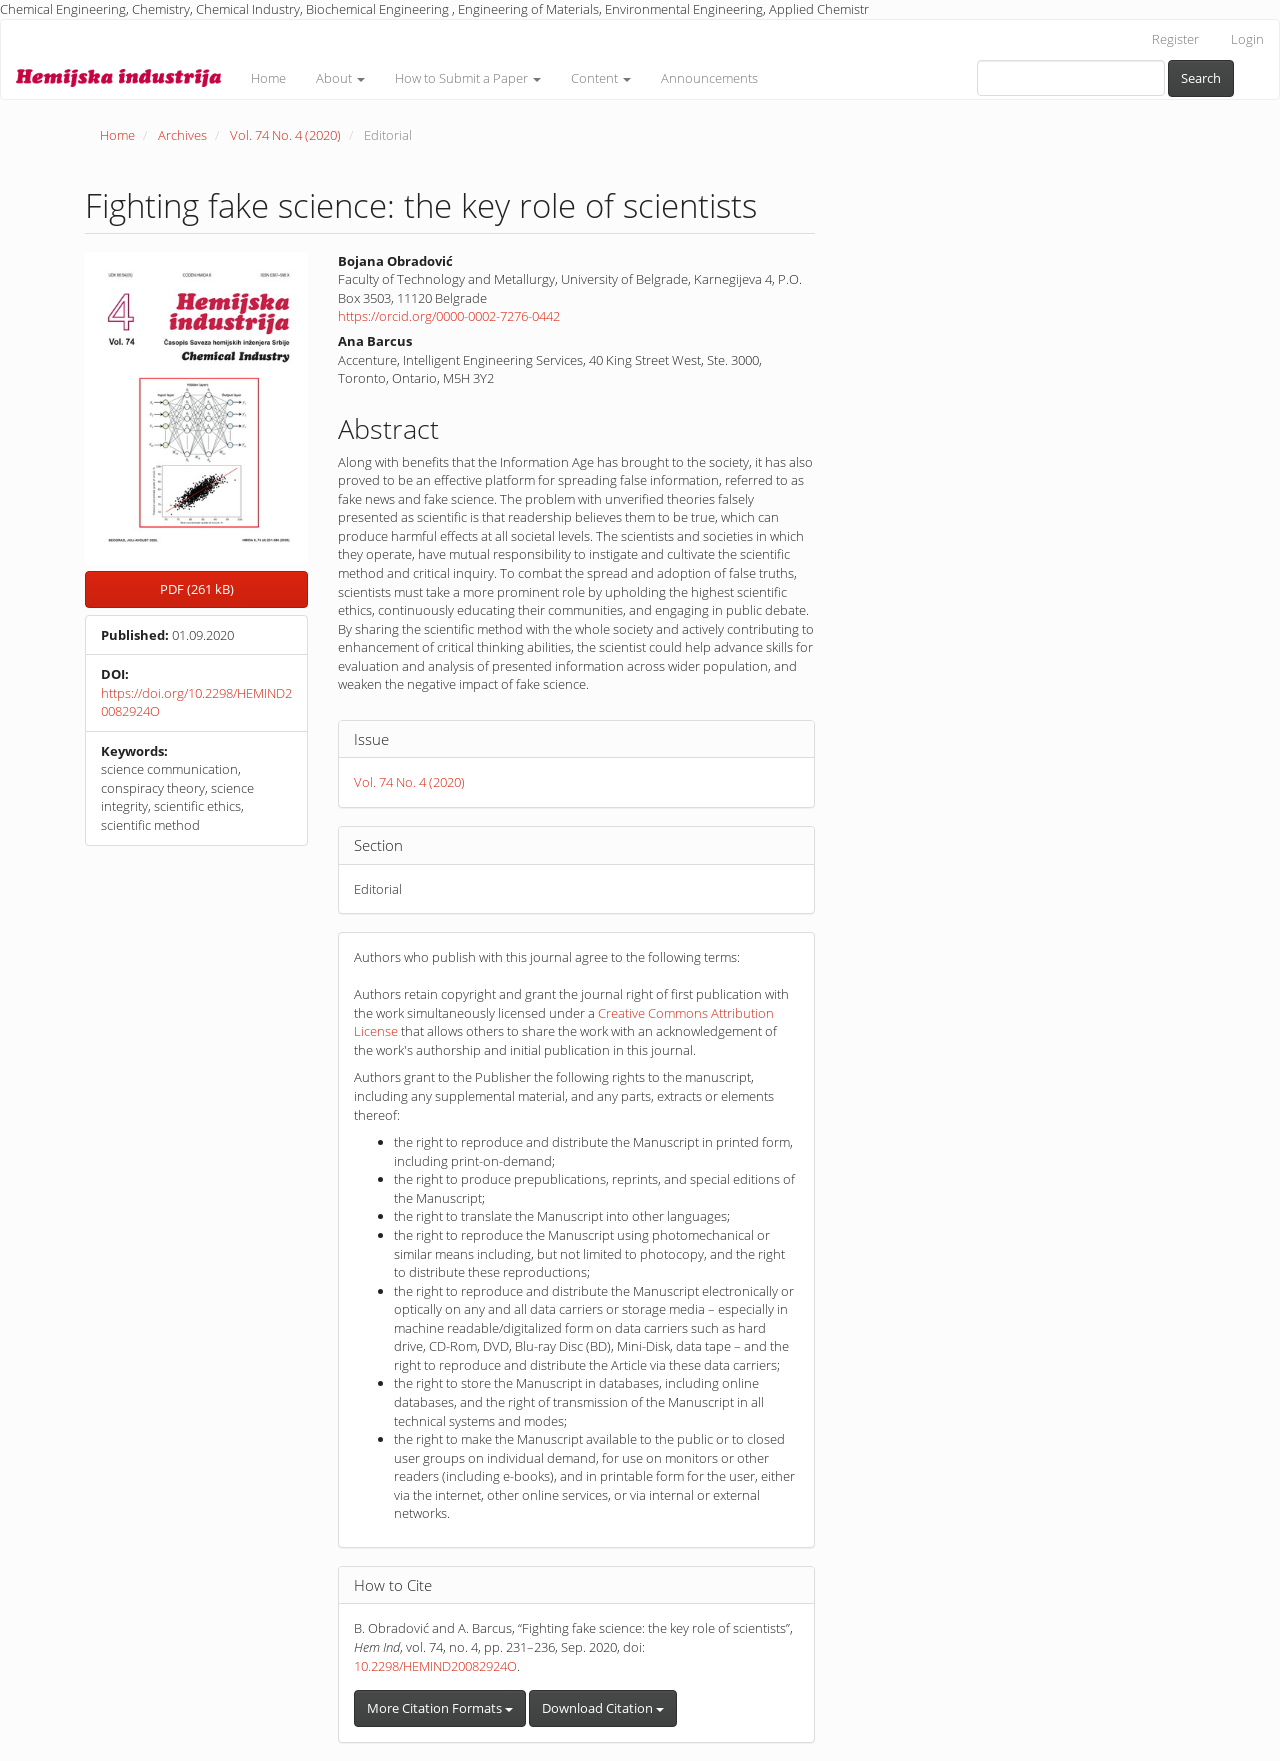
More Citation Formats (440, 1708)
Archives (182, 135)
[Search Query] (1071, 78)
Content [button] (601, 78)
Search (1201, 78)
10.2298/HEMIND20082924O (435, 1666)
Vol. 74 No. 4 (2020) (285, 135)
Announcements (709, 78)
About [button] (340, 78)
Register (1175, 39)
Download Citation (603, 1708)
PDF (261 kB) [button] (197, 589)
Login (1247, 39)
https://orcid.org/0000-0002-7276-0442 (449, 316)
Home (268, 78)
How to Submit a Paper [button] (468, 78)
